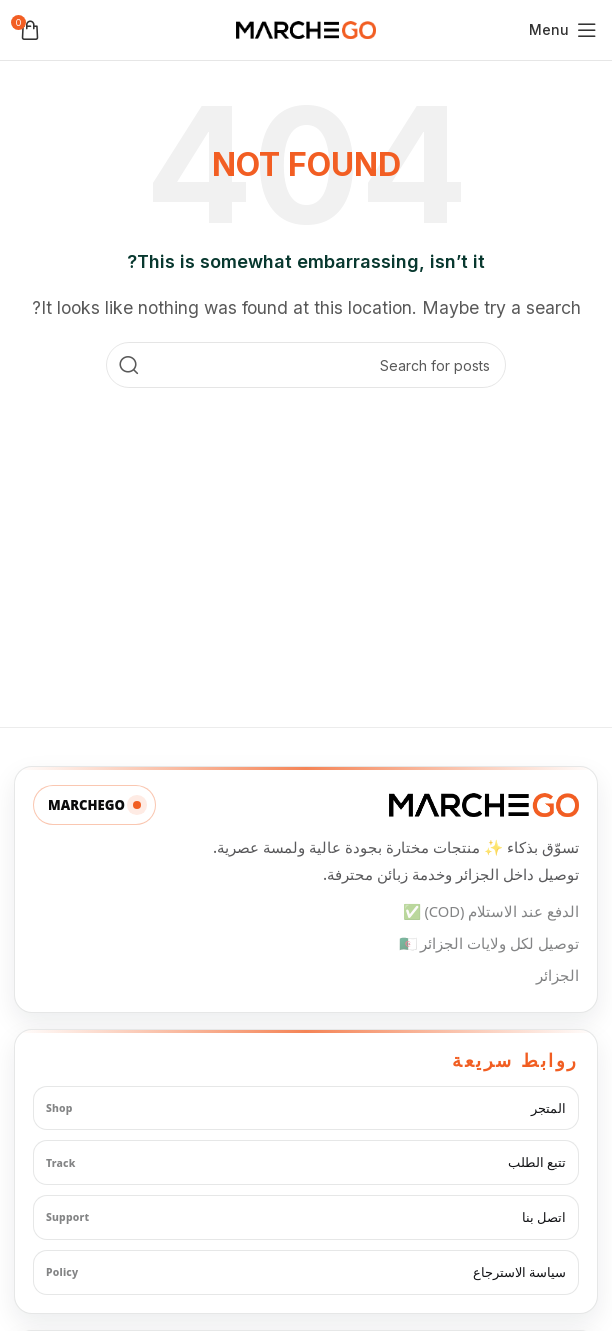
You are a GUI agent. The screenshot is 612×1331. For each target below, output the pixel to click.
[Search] (306, 365)
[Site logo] (306, 28)
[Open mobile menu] (563, 30)
